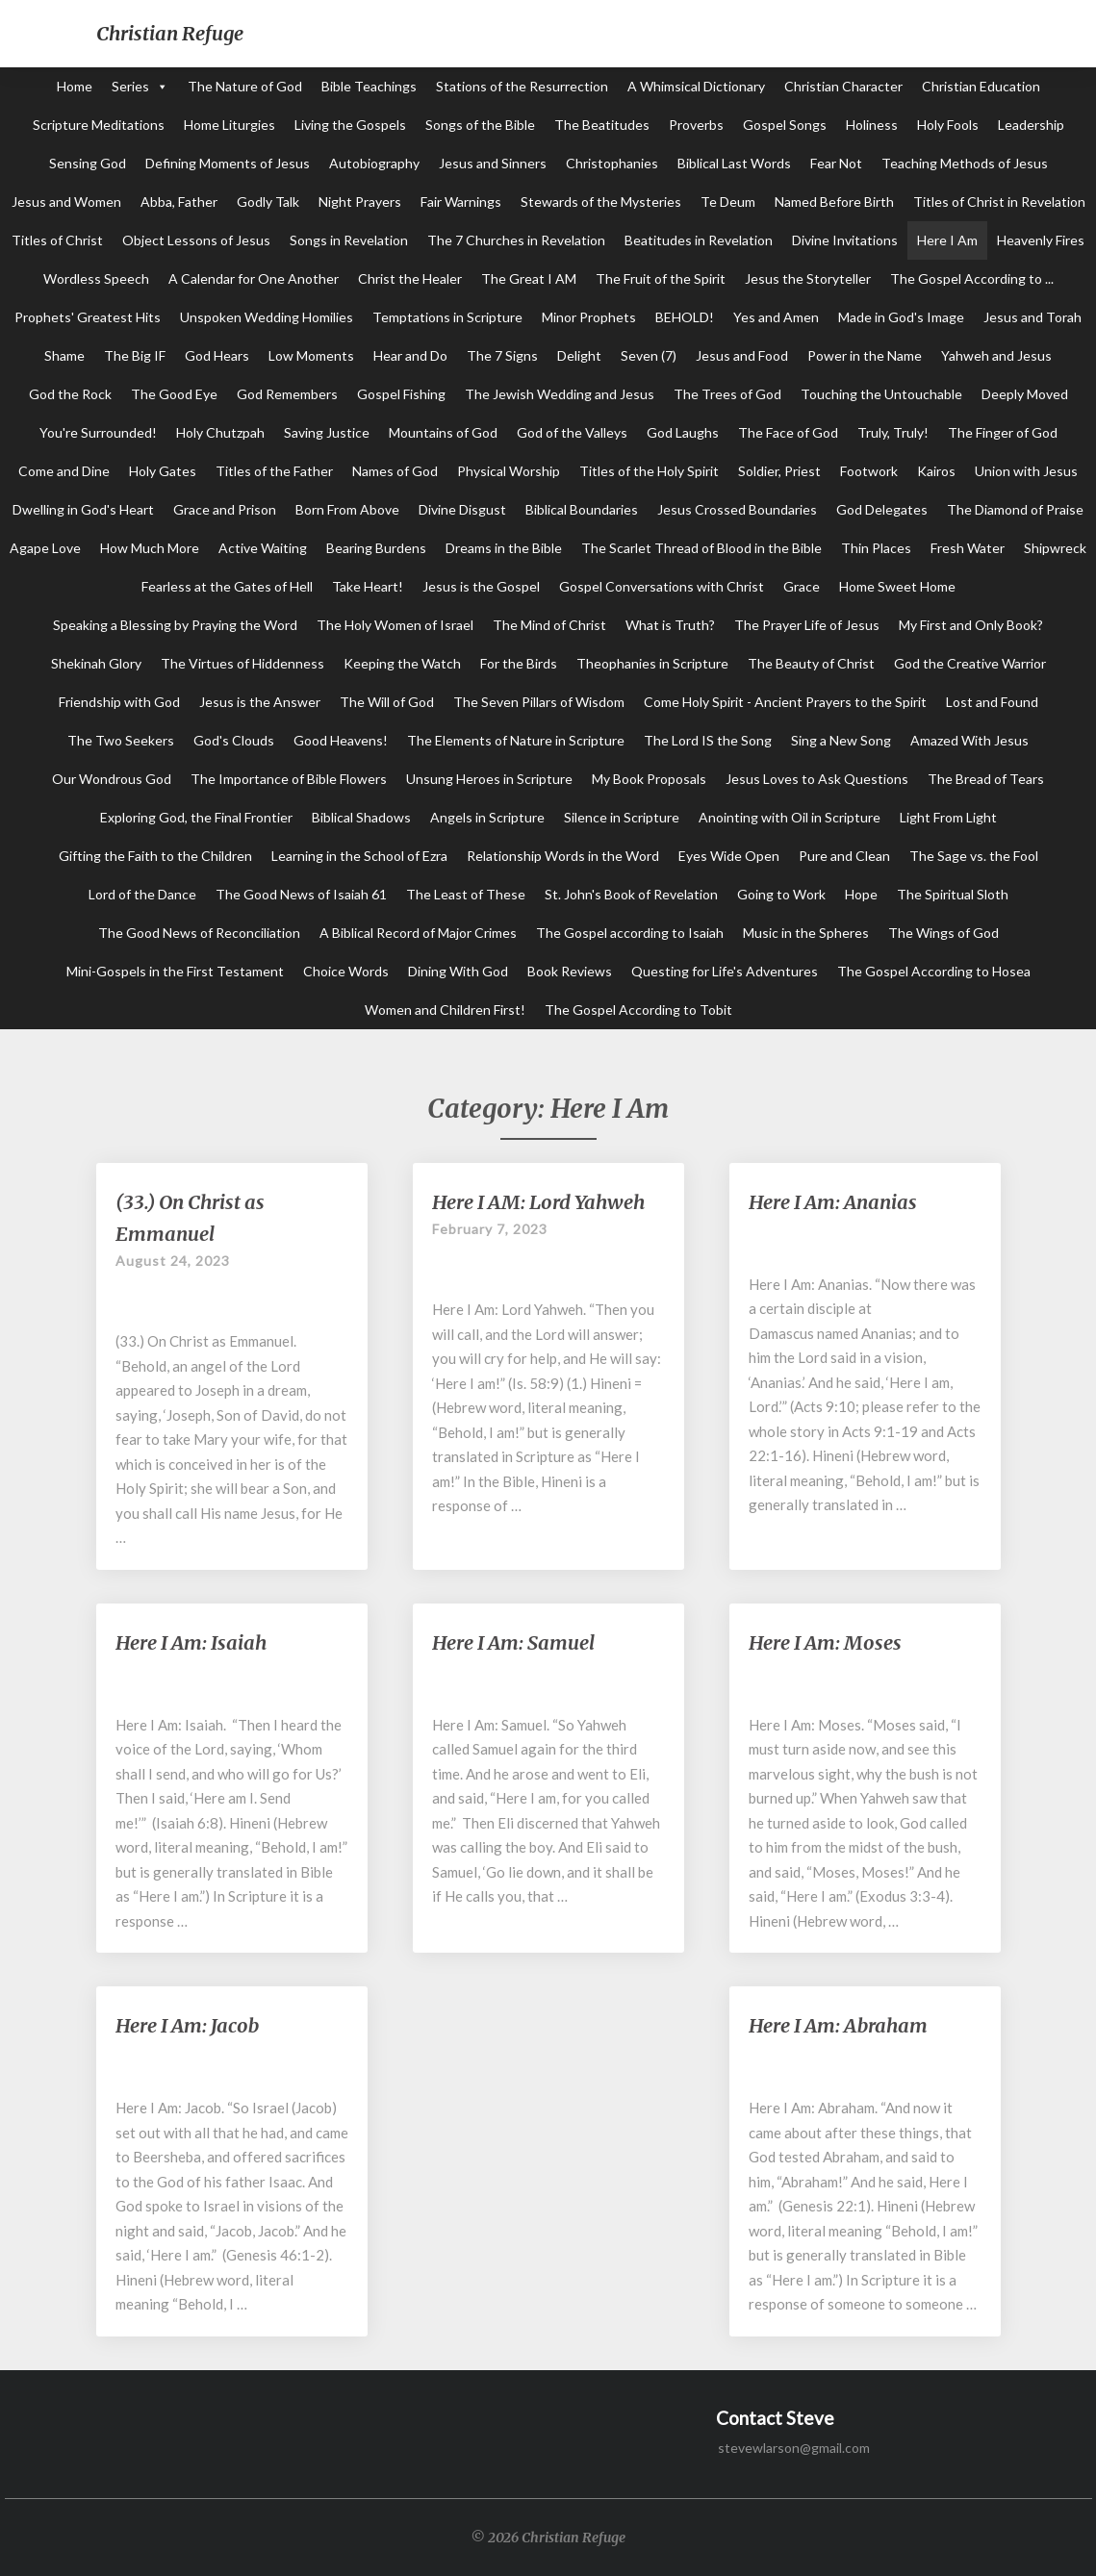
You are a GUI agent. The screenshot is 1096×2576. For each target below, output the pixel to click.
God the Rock (70, 394)
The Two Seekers (120, 740)
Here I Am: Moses (825, 1642)
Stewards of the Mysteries (601, 201)
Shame (64, 355)
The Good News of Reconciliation (199, 932)
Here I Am (947, 240)
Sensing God (87, 163)
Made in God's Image (901, 317)
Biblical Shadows (361, 817)
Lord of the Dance (142, 894)
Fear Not (836, 163)
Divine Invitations (845, 240)
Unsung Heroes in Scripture (489, 778)
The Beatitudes (602, 124)
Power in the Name (864, 355)
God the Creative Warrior (970, 663)
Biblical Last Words (734, 163)
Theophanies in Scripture (652, 663)
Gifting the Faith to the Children (155, 855)
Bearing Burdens (376, 548)
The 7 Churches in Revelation (516, 240)
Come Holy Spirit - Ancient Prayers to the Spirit (785, 702)
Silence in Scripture (621, 817)
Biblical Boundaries (581, 509)
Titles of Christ (57, 240)
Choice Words (346, 971)
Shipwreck (1055, 548)
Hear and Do (410, 355)
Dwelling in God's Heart (83, 509)
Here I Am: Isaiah (191, 1642)
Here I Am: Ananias (833, 1202)
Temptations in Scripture (447, 317)
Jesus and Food (742, 355)
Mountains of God (443, 432)
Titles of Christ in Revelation (999, 201)
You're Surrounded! (98, 432)
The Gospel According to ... (972, 278)
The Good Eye (174, 394)
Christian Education (981, 86)
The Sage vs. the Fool (973, 855)
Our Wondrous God (111, 778)
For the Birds (518, 663)
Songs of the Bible (480, 124)
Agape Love (45, 548)
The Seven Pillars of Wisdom (538, 702)
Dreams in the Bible (504, 548)
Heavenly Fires (1040, 240)
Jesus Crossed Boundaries (737, 509)
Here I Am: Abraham (838, 2025)
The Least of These (465, 894)
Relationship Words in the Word (563, 855)
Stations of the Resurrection (522, 86)
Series (130, 86)
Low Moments (311, 355)
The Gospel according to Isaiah (630, 932)
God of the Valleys (572, 432)
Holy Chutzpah (220, 432)
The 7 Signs (502, 355)
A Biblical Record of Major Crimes (418, 932)
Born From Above (347, 509)
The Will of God (387, 702)
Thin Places (876, 548)
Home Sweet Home (897, 586)
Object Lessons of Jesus (196, 240)
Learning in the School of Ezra (359, 855)
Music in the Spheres (806, 932)
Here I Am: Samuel (513, 1642)
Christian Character (843, 86)
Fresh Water (967, 548)
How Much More (149, 548)
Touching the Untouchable (881, 394)
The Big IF (135, 355)
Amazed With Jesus (969, 740)
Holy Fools (948, 124)
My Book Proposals (649, 778)
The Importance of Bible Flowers (289, 778)
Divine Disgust (462, 509)
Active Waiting (262, 548)
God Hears (217, 355)
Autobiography (374, 163)
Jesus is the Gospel (481, 586)
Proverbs (696, 124)
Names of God (395, 471)
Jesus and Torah (1032, 317)
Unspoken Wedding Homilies (266, 317)
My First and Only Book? (971, 625)
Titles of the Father (274, 471)
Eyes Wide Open (728, 855)
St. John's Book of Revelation (631, 894)
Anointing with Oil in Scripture (789, 817)
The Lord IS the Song (708, 740)
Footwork (869, 471)
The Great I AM (528, 278)
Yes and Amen (776, 317)
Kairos (936, 471)
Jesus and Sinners (493, 163)
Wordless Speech (96, 278)
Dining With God (458, 971)
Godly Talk (268, 201)
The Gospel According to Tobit (638, 1009)
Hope (861, 894)
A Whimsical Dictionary (696, 86)
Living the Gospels (350, 124)
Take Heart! (367, 586)
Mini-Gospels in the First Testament (175, 971)
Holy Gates (162, 471)
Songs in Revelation (349, 240)
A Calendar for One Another (253, 278)
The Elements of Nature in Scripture (515, 740)
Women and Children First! (445, 1009)
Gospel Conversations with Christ (661, 586)
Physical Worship (508, 471)
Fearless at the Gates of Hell (227, 586)
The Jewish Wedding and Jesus (559, 394)
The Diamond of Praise (1015, 509)
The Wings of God (943, 932)
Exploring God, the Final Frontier (196, 817)
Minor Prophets (589, 317)
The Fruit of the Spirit (661, 278)
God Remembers (287, 394)
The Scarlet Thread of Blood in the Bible (701, 548)
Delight (579, 355)
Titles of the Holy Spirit (649, 471)
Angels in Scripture (487, 817)
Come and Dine (64, 471)
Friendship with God (119, 702)
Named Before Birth (834, 201)
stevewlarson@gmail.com (794, 2447)
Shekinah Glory (96, 663)
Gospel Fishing (401, 394)
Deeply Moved (1024, 394)
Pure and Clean (844, 855)
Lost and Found (992, 702)
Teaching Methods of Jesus (964, 163)
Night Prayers (360, 201)
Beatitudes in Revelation (698, 240)
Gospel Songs (785, 124)
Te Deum (728, 201)
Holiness (872, 124)
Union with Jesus (1026, 471)
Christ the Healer (410, 278)
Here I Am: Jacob (187, 2025)
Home (74, 86)
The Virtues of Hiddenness (242, 663)
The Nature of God (245, 86)
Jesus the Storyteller (808, 278)
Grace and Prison (224, 509)
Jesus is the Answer (259, 702)
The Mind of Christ (549, 625)
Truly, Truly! (893, 432)
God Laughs (683, 432)
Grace (801, 586)
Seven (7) (648, 355)
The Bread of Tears (986, 778)
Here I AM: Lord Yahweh (538, 1202)
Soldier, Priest (779, 471)
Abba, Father (178, 201)
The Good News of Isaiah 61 (301, 894)
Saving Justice (327, 432)
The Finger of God (1003, 432)
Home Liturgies (229, 124)
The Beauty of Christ (811, 663)
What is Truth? (670, 625)
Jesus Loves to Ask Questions (817, 778)
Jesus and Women (66, 201)
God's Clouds (233, 740)
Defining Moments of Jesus (227, 163)
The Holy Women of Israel (395, 625)
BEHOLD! (684, 317)
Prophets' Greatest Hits (87, 317)
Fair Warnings (461, 201)
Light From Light (948, 817)
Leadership (1031, 124)
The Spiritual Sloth (952, 894)
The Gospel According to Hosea (934, 971)
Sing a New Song (841, 740)
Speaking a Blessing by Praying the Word (175, 625)
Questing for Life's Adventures (724, 971)
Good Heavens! (340, 740)
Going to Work (781, 894)
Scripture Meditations (99, 124)
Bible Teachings (369, 86)
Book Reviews (569, 971)
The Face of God (788, 432)
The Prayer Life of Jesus (806, 625)
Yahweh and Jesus (996, 355)
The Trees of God (727, 394)
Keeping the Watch (402, 663)
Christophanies (612, 163)
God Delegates (882, 509)
